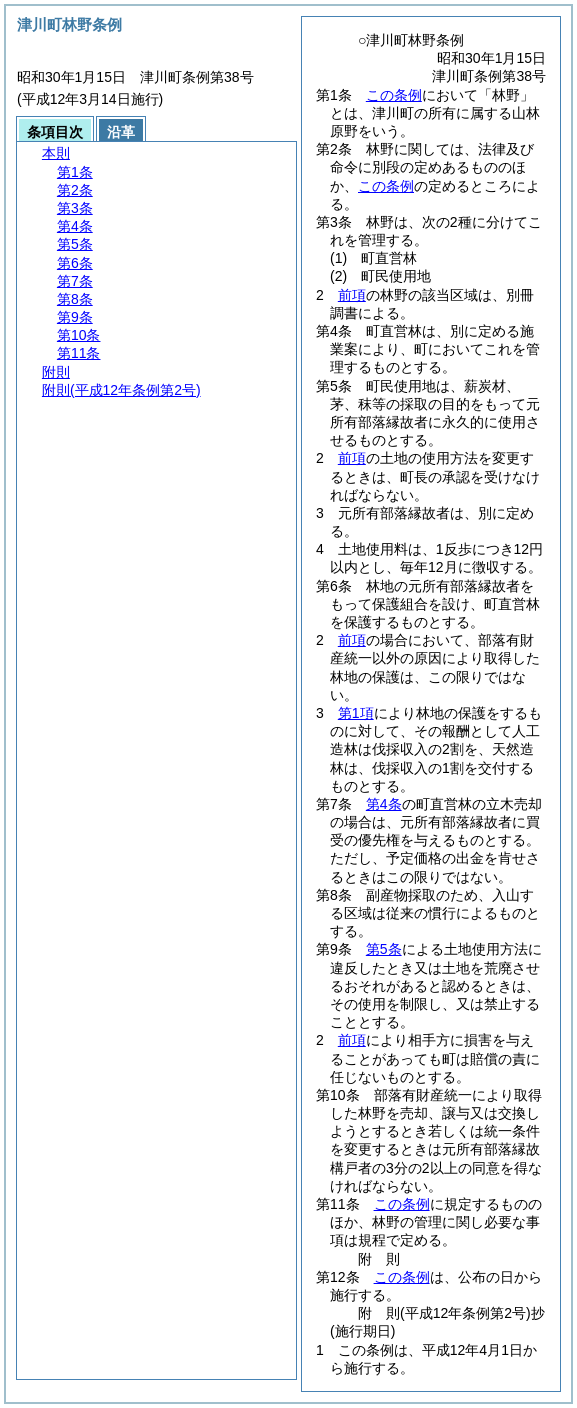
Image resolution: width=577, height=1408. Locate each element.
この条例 (394, 95)
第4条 (384, 804)
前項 (352, 295)
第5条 (384, 949)
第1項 (356, 713)
